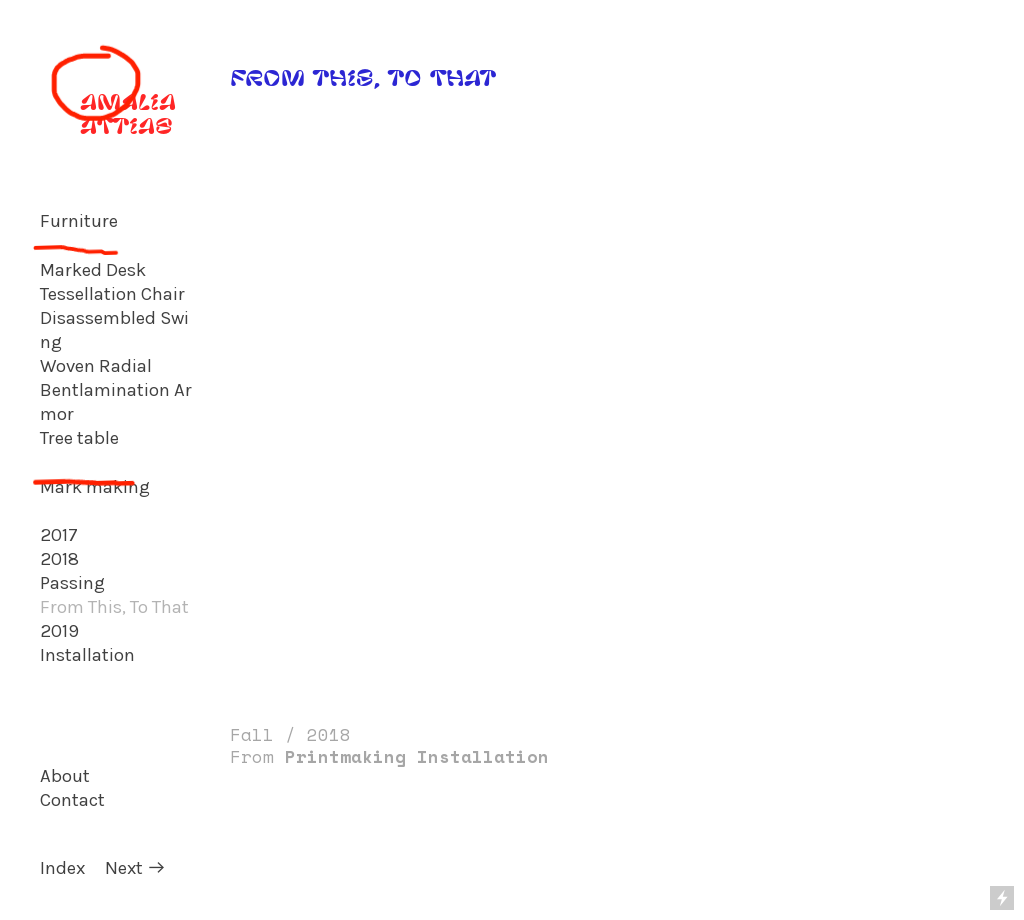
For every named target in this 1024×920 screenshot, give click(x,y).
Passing (72, 583)
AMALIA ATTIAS (108, 113)
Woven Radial (96, 366)
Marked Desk (93, 270)
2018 (59, 559)
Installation (87, 655)
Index (62, 868)
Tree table (79, 438)
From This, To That (114, 607)
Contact (72, 800)
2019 (59, 631)
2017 (59, 535)
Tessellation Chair (112, 294)
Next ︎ (135, 868)
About (65, 776)
